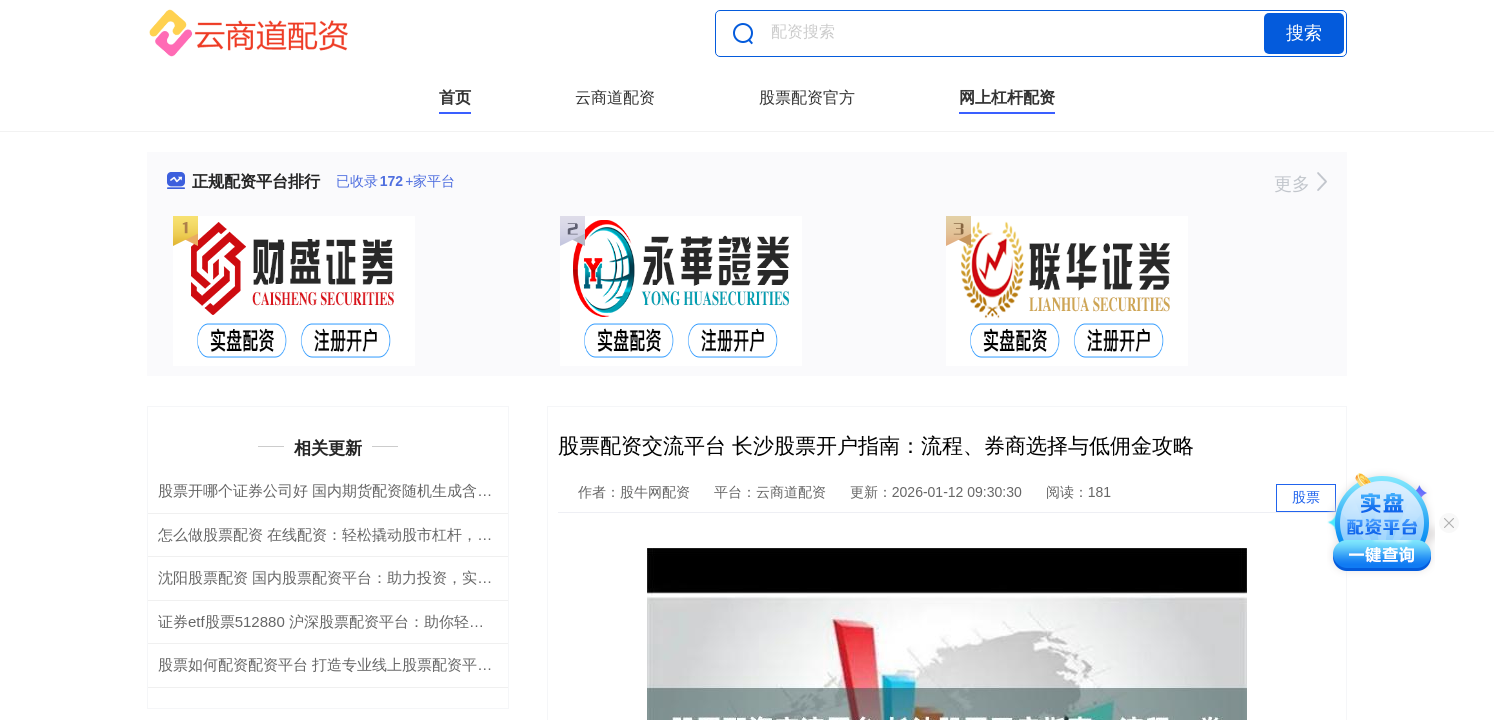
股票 (1306, 497)
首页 (455, 97)
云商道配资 (615, 97)
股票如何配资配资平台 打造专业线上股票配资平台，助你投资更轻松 (385, 664)
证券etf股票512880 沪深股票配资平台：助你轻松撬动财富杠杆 (366, 621)
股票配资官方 (807, 97)
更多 (1300, 184)
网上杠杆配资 (1007, 97)
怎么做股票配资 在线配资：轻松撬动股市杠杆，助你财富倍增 (362, 534)
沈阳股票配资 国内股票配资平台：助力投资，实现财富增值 (355, 577)
